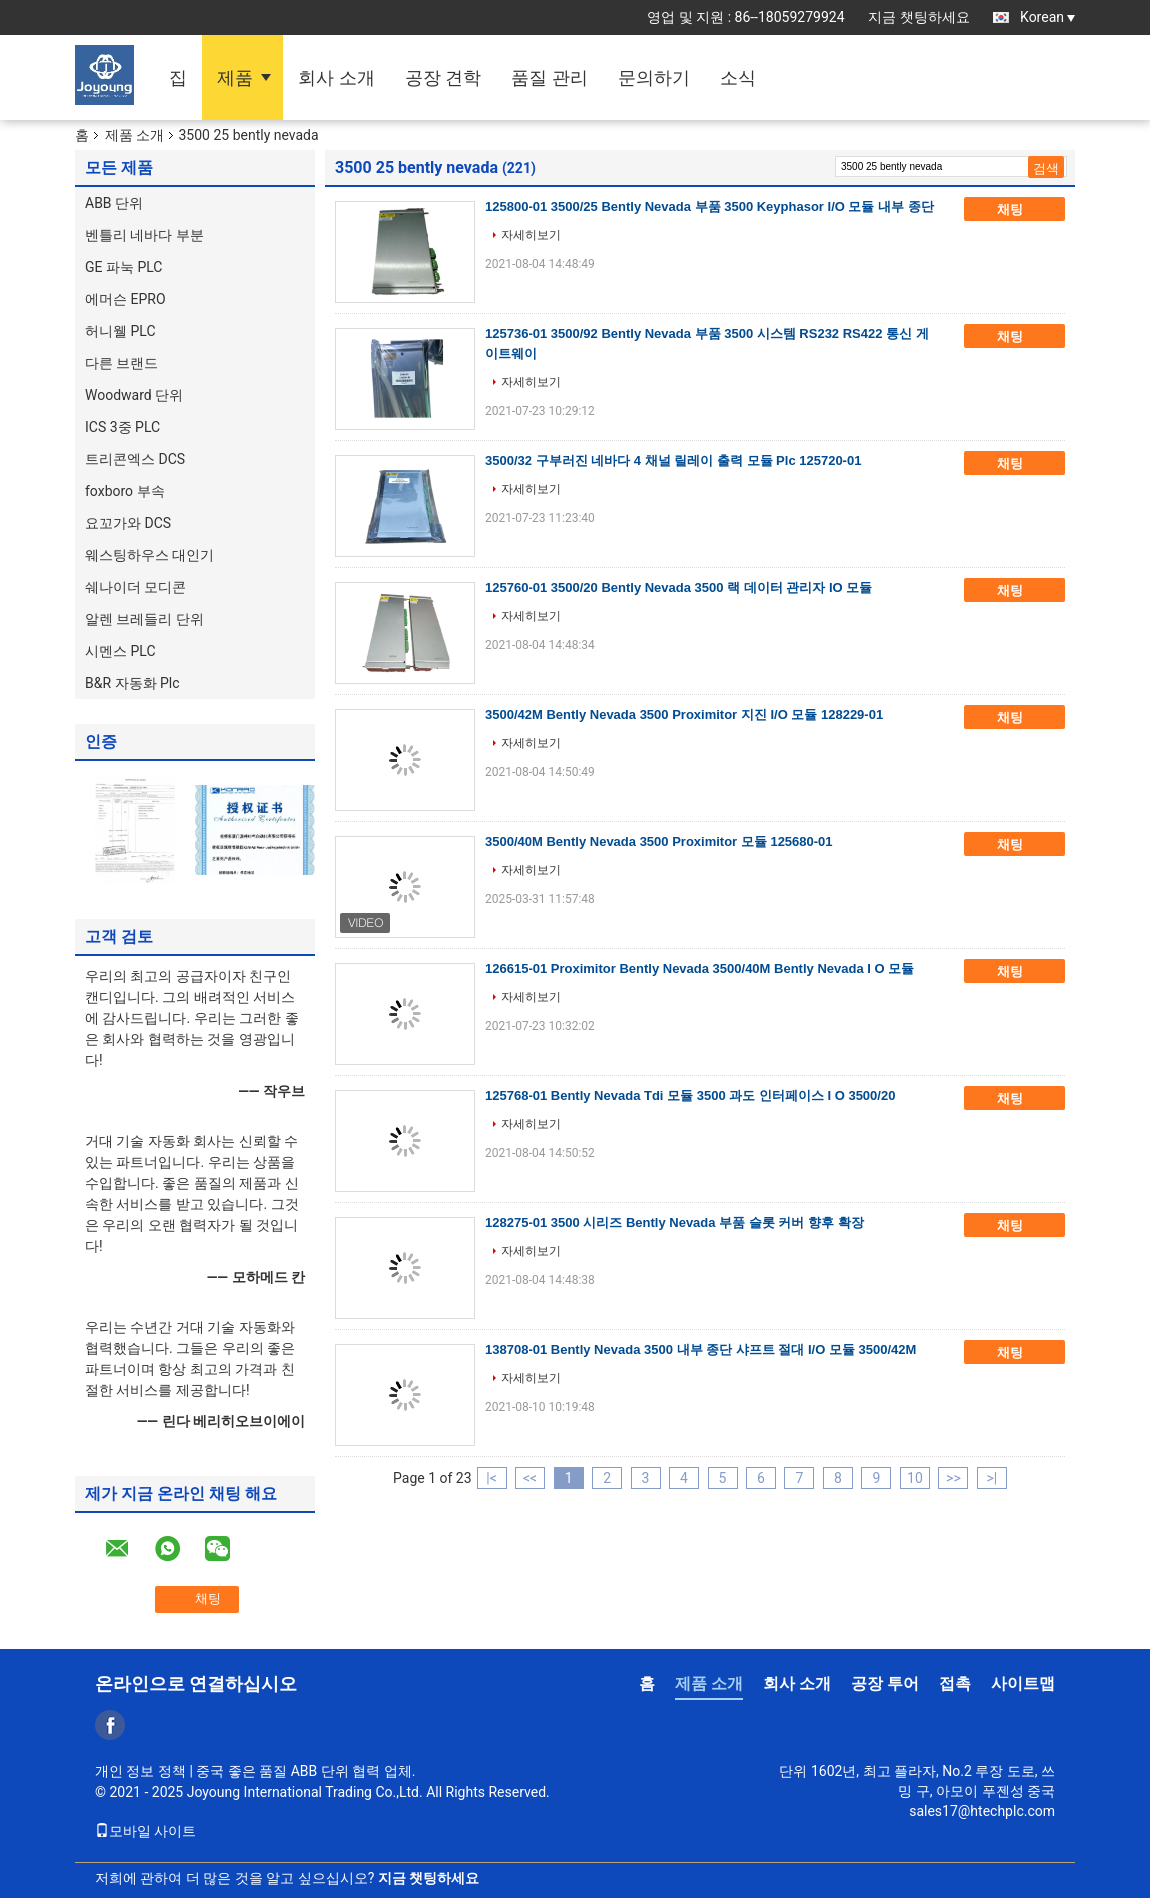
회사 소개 (336, 77)
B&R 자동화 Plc (132, 683)
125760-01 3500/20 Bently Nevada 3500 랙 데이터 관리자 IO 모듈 (678, 587)
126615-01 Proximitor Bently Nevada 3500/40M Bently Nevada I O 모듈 (699, 968)
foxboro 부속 (125, 491)
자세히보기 (531, 235)
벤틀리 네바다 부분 (144, 235)
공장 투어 (885, 1683)
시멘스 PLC (120, 651)
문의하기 (654, 77)
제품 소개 (134, 135)
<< (530, 1478)
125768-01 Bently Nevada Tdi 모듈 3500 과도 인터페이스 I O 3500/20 (690, 1095)
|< (491, 1478)
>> (953, 1478)
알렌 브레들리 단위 (144, 619)
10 (915, 1478)
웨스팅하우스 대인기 (149, 555)
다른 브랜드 (121, 363)
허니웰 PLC (120, 331)
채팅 (1024, 210)
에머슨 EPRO (125, 299)
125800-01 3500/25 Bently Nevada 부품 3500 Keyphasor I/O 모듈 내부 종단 (709, 206)
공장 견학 (443, 77)
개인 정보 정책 (140, 1771)
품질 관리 (549, 77)
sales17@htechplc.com (982, 1811)
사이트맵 (1023, 1683)
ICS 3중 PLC (122, 427)
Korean (1047, 17)
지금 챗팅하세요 (918, 17)
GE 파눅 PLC (123, 267)
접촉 (955, 1683)
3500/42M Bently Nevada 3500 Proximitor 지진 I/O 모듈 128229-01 (684, 714)
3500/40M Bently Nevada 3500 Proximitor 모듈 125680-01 (659, 841)
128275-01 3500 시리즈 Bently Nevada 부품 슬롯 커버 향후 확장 (674, 1222)
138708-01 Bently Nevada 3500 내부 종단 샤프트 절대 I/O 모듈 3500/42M (700, 1349)
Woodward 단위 (134, 395)
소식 (738, 77)
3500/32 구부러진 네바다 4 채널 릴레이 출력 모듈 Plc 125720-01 (673, 460)
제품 (235, 77)
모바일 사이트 (145, 1831)
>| (992, 1478)
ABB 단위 (114, 203)
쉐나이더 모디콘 (135, 587)
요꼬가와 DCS (128, 523)
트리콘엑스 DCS (135, 459)
